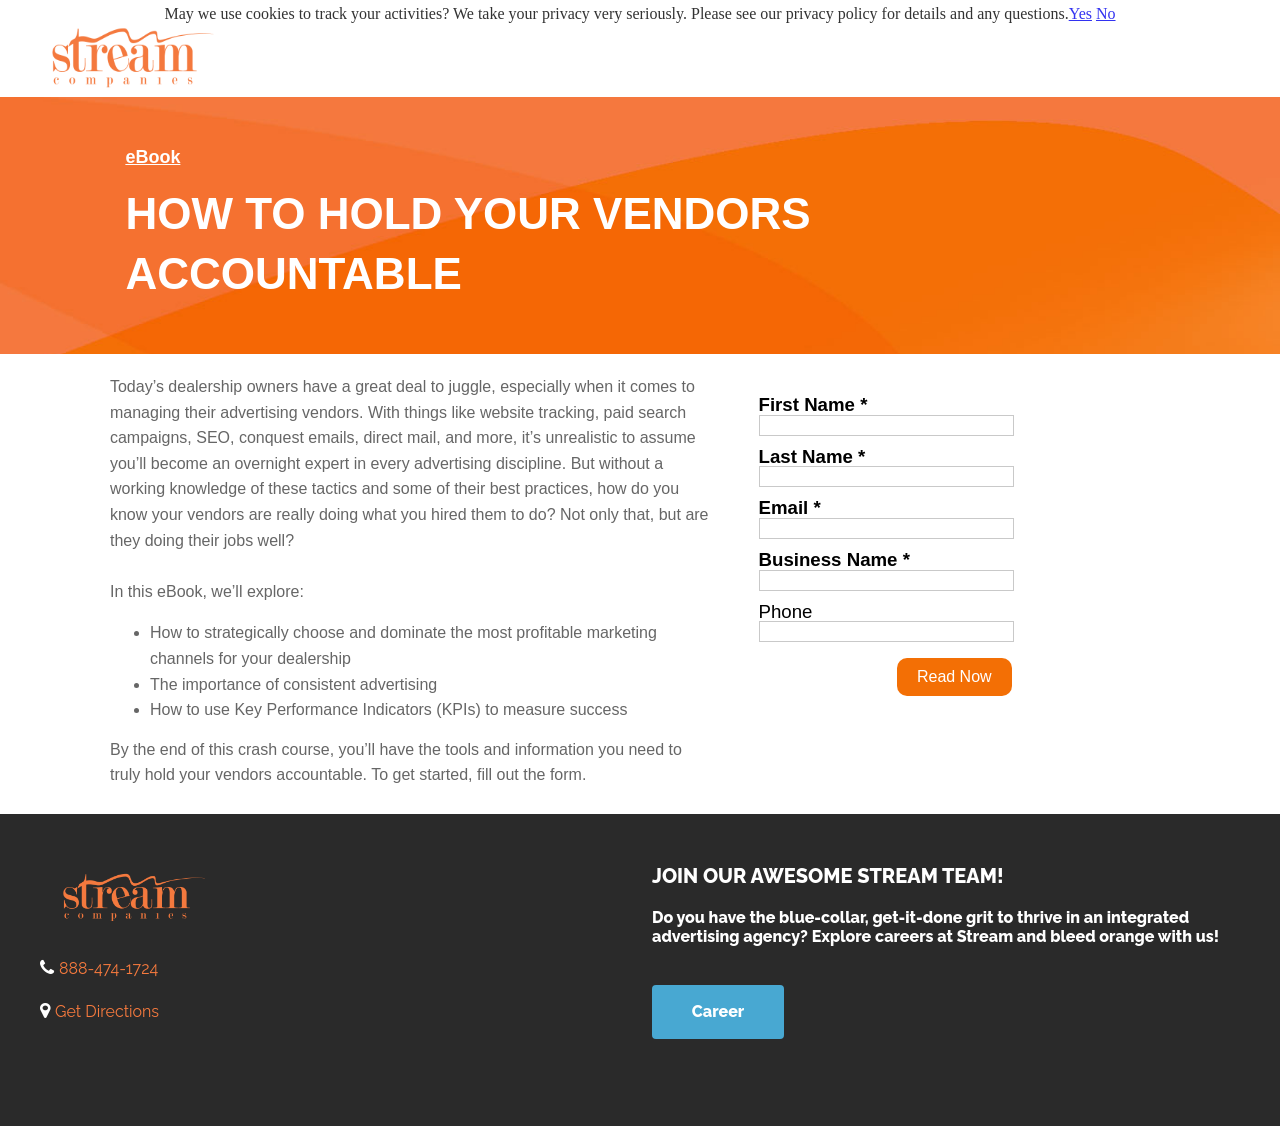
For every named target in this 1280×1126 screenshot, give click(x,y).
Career (718, 1011)
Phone (786, 611)
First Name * (813, 404)
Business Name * (834, 559)
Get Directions (107, 1011)
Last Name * (812, 456)
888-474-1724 (108, 968)
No (1106, 13)
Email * (790, 507)
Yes (1080, 13)
